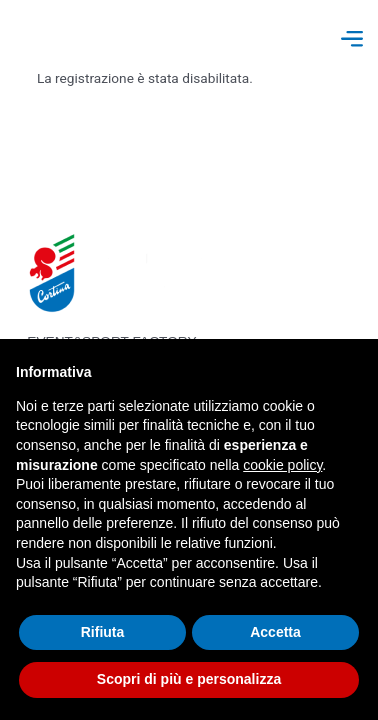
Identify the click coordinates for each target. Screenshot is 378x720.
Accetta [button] (275, 632)
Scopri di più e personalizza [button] (189, 679)
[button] (351, 40)
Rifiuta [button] (103, 632)
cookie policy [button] (282, 465)
